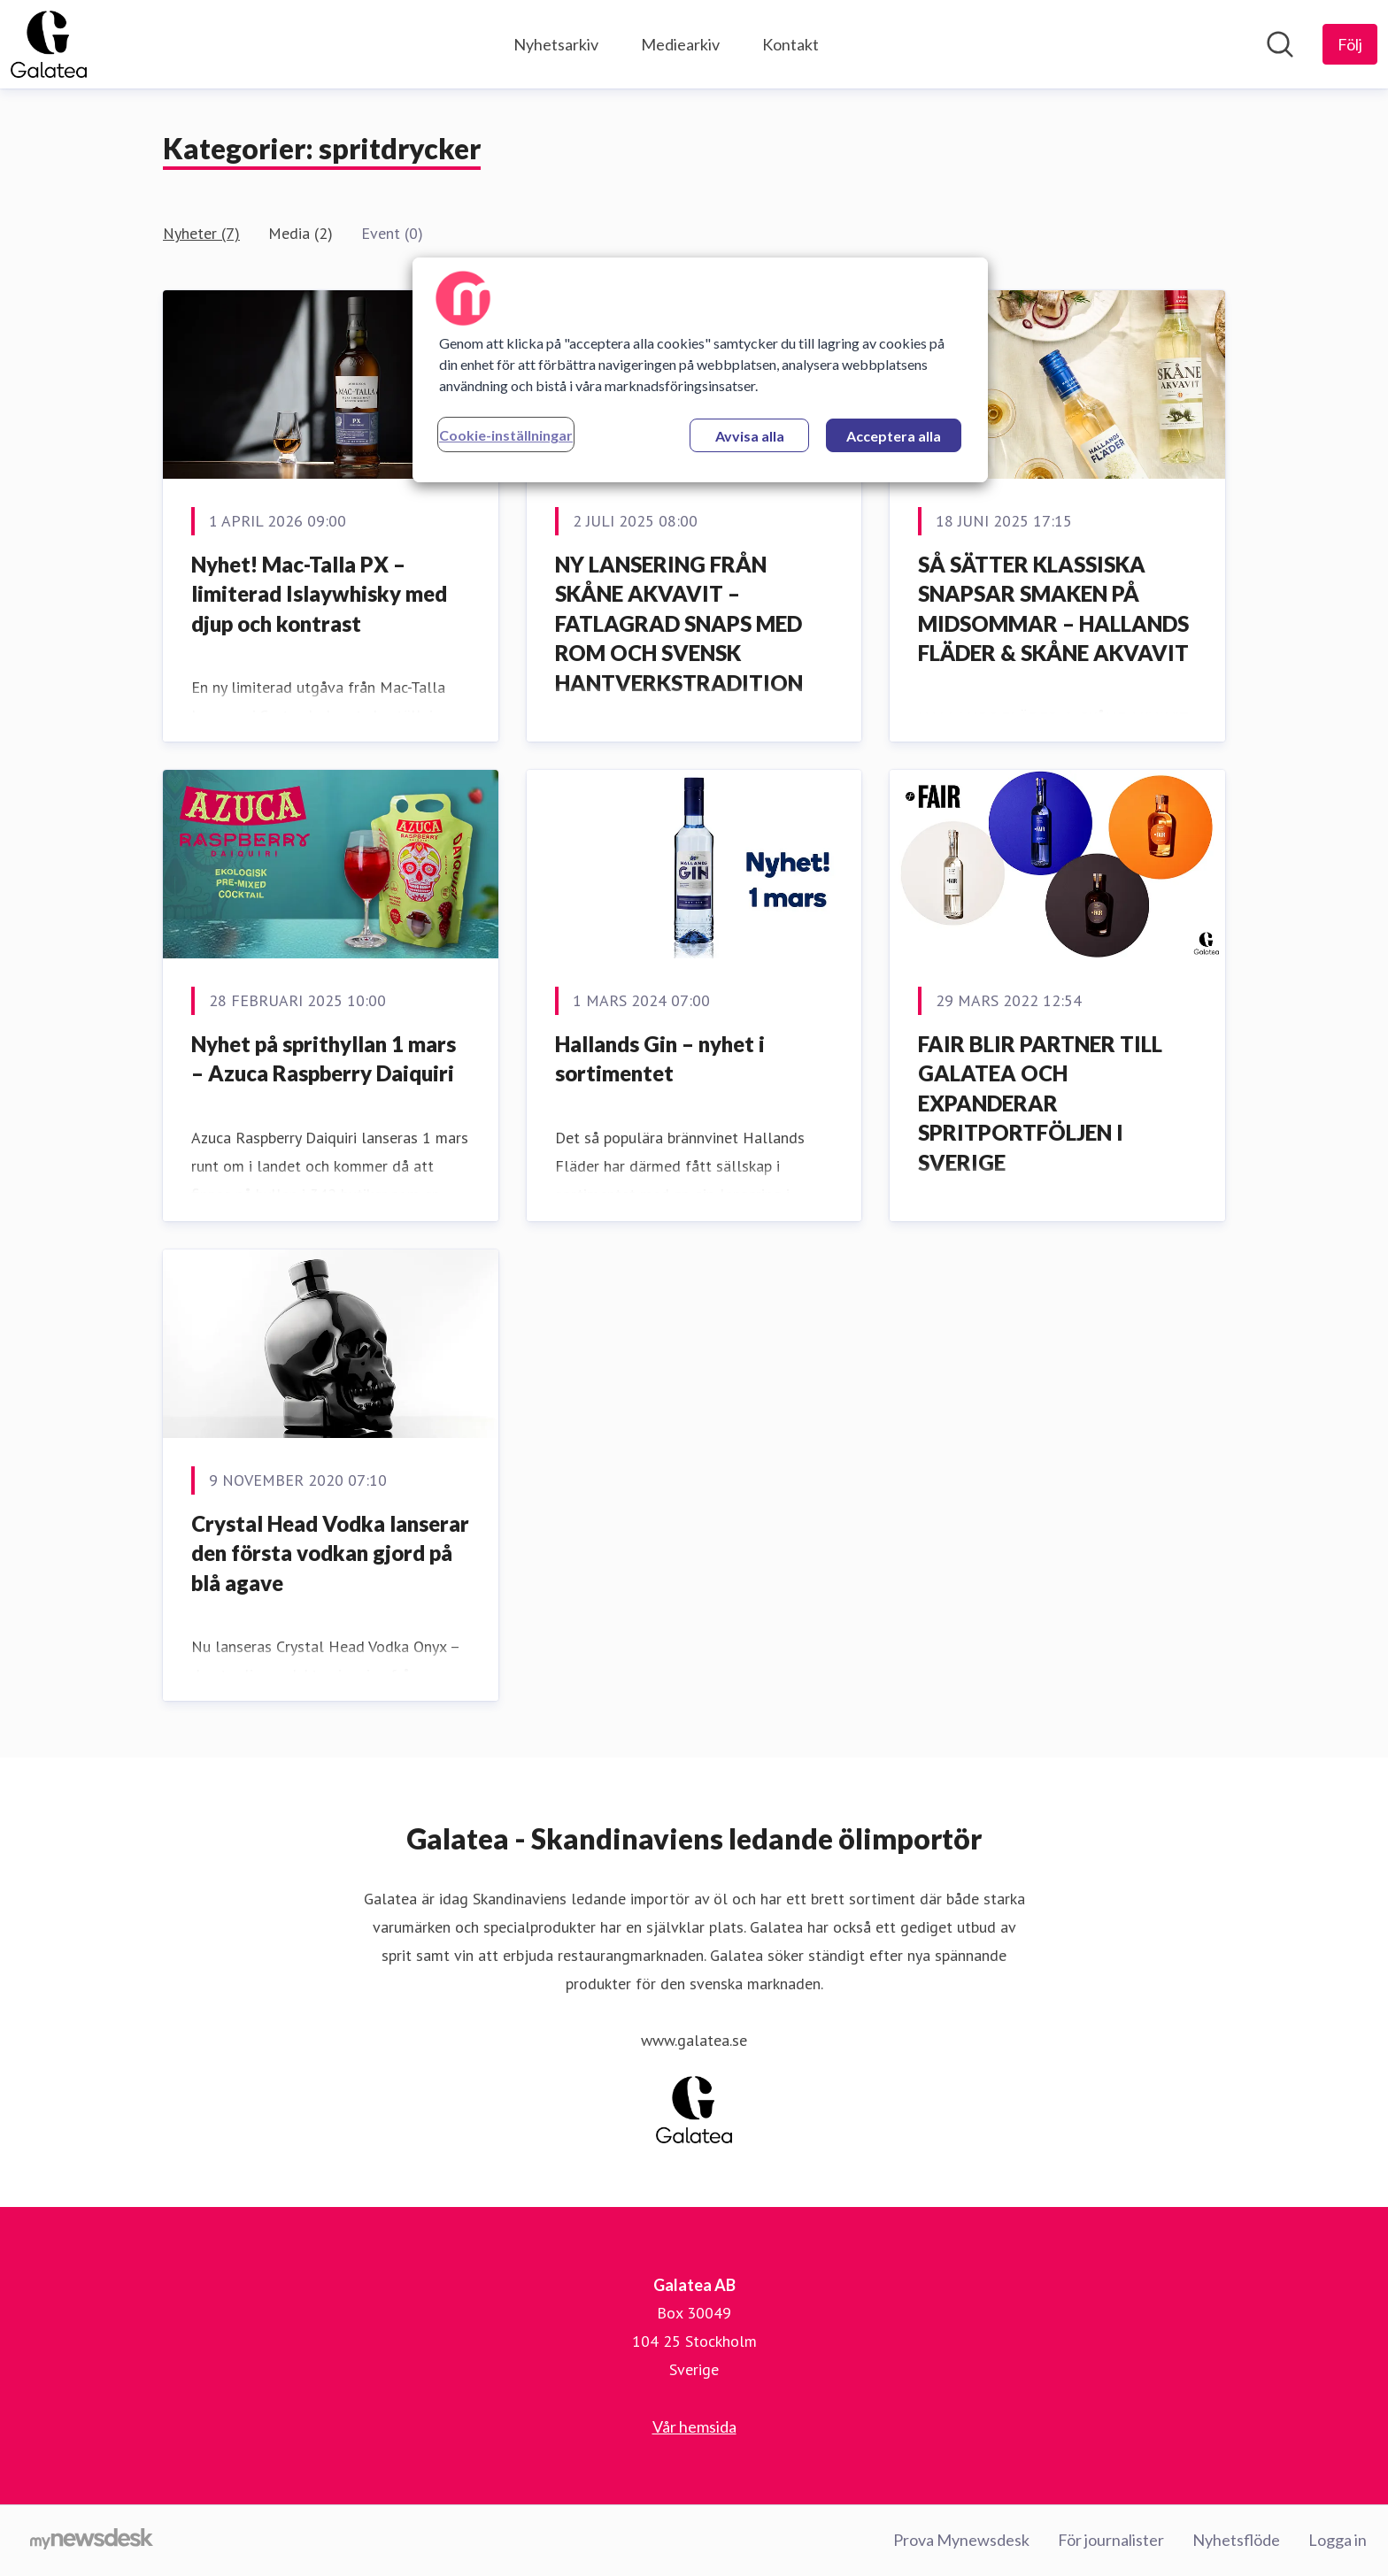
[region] (700, 370)
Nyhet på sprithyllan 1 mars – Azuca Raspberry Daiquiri (323, 1059)
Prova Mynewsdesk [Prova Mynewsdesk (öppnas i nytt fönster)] (961, 2539)
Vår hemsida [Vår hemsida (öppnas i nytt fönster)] (694, 2426)
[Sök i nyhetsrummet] (1280, 44)
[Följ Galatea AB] (1349, 44)
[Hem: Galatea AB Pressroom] (49, 44)
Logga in (1337, 2539)
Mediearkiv (680, 44)
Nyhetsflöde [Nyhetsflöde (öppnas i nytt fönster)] (1236, 2539)
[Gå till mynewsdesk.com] (91, 2540)
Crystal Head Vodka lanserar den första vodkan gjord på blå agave (330, 1553)
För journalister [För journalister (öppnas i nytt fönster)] (1111, 2539)
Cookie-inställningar (506, 435)
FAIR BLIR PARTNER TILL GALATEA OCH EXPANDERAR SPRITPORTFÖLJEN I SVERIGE (1040, 1103)
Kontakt (790, 44)
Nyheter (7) (201, 233)
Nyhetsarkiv (555, 44)
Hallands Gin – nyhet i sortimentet (660, 1059)
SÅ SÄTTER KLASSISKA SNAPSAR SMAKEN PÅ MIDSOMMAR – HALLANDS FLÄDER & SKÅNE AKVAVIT (1053, 608)
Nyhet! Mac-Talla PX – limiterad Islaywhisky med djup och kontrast (319, 593)
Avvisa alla (749, 435)
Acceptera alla (893, 435)
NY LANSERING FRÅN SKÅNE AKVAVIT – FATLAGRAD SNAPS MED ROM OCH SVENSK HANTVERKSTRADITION (679, 623)
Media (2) (300, 233)
